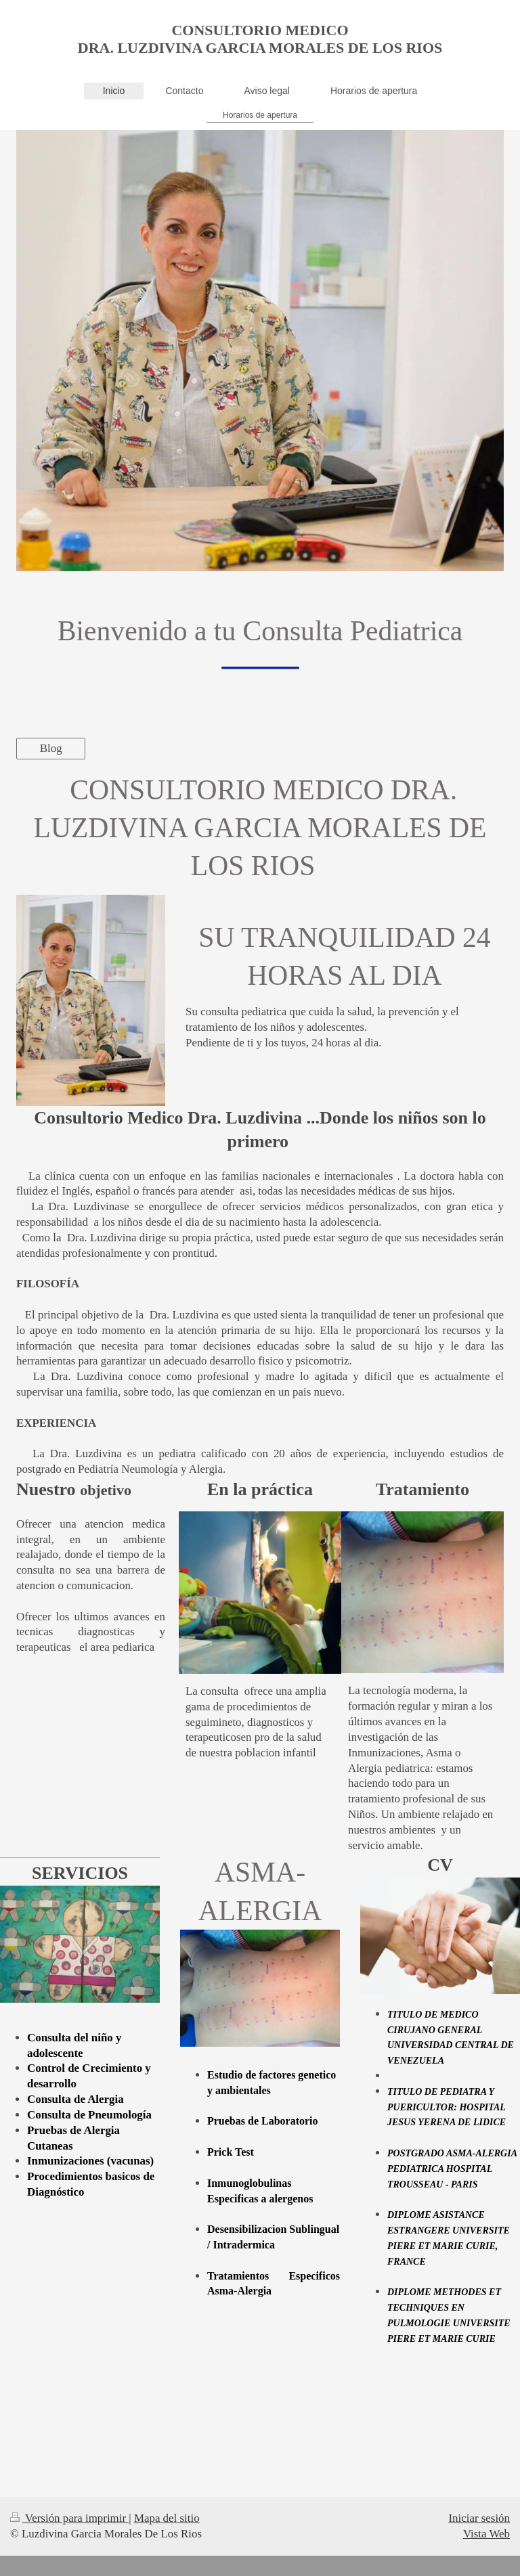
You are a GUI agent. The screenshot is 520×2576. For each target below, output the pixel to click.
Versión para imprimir (69, 2518)
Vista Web (486, 2533)
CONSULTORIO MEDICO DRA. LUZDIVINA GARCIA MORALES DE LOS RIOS (260, 39)
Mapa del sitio (167, 2518)
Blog (51, 748)
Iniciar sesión (479, 2518)
